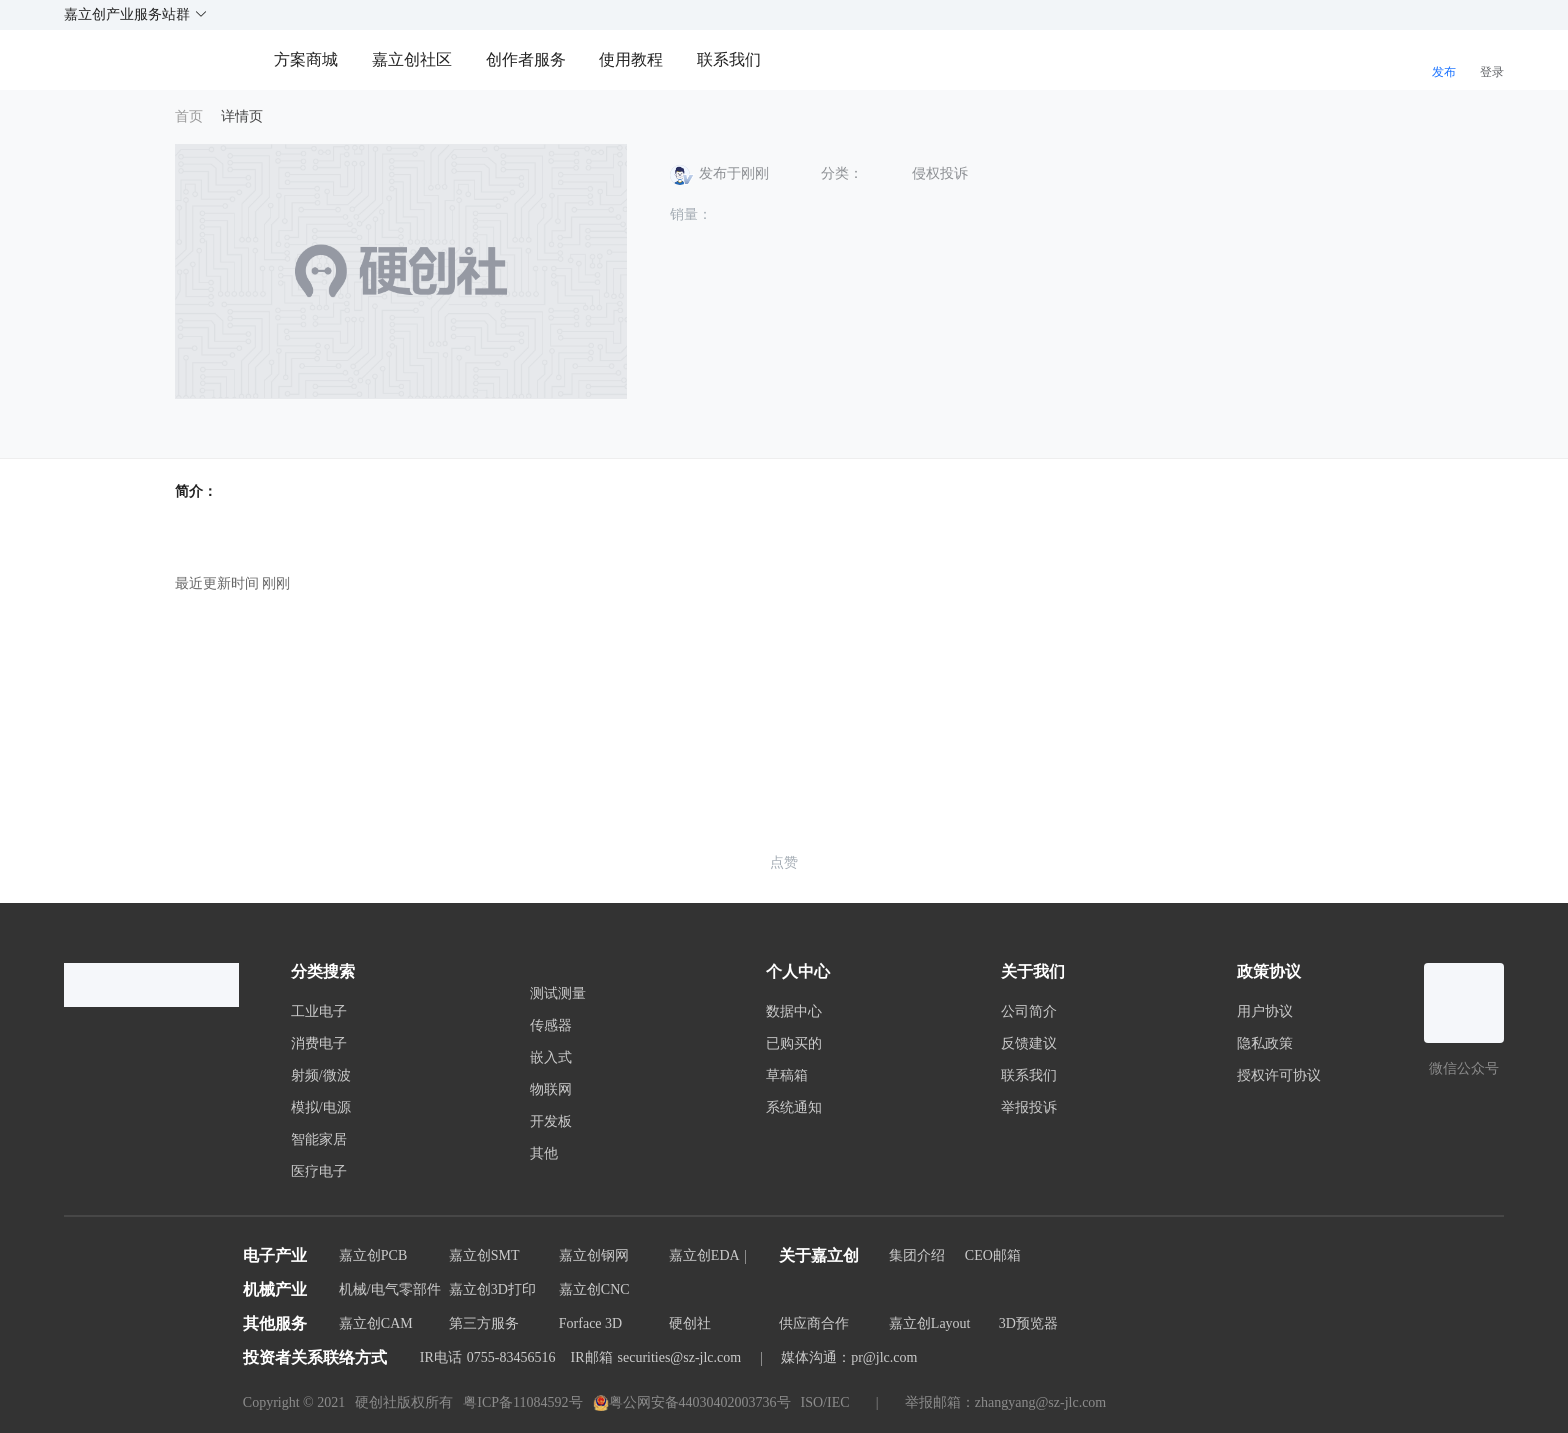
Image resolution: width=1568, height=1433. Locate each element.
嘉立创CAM (376, 1323)
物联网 (551, 1090)
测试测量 (558, 994)
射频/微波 (321, 1076)
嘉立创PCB (373, 1255)
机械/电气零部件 (390, 1289)
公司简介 (1029, 1012)
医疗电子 (319, 1172)
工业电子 (319, 1012)
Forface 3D (590, 1323)
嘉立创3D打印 (492, 1289)
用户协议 (1265, 1012)
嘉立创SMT (484, 1255)
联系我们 (729, 59)
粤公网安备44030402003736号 (692, 1403)
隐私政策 (1265, 1044)
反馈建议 (1029, 1044)
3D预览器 (1028, 1323)
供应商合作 (814, 1323)
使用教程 (631, 59)
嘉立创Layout (930, 1323)
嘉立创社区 (412, 59)
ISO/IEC (825, 1402)
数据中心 (794, 1012)
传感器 (551, 1026)
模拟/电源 (321, 1108)
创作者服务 (526, 59)
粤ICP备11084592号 (522, 1402)
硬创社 (690, 1323)
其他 (544, 1154)
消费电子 (319, 1044)
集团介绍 (917, 1255)
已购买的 (794, 1044)
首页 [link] (189, 116)
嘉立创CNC (594, 1289)
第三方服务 (484, 1323)
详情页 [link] (242, 116)
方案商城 (308, 59)
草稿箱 (787, 1076)
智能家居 (319, 1140)
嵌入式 (551, 1058)
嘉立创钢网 (594, 1255)
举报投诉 (1029, 1108)
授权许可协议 (1279, 1076)
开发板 (551, 1122)
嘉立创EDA (704, 1255)
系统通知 (794, 1108)
